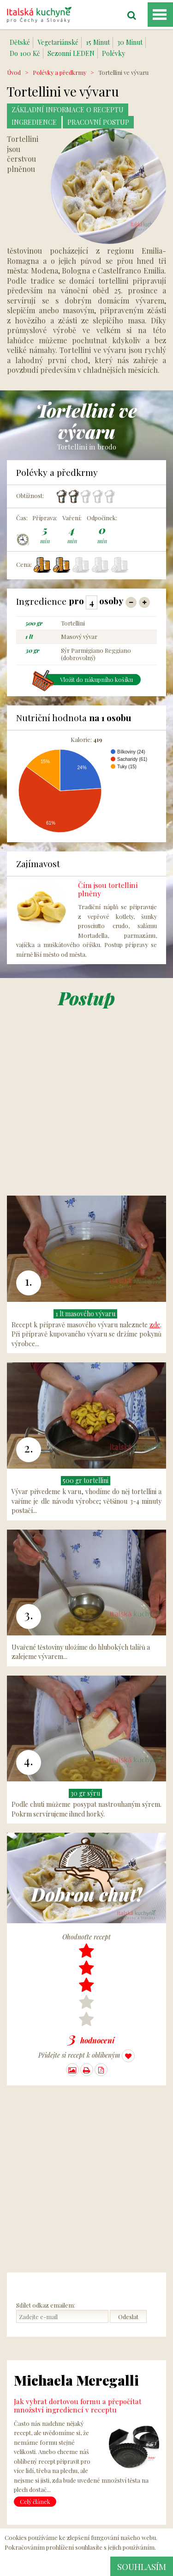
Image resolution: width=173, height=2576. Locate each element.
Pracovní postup (98, 122)
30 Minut (130, 42)
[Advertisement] (86, 1109)
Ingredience (34, 122)
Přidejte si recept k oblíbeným (86, 2055)
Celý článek (35, 2501)
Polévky (113, 53)
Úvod (14, 72)
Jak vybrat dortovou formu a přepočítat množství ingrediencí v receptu (78, 2405)
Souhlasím (141, 2566)
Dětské (20, 42)
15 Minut (98, 42)
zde (154, 1324)
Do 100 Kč (25, 53)
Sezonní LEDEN (71, 53)
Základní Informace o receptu (68, 109)
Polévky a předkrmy (59, 72)
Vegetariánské (57, 42)
